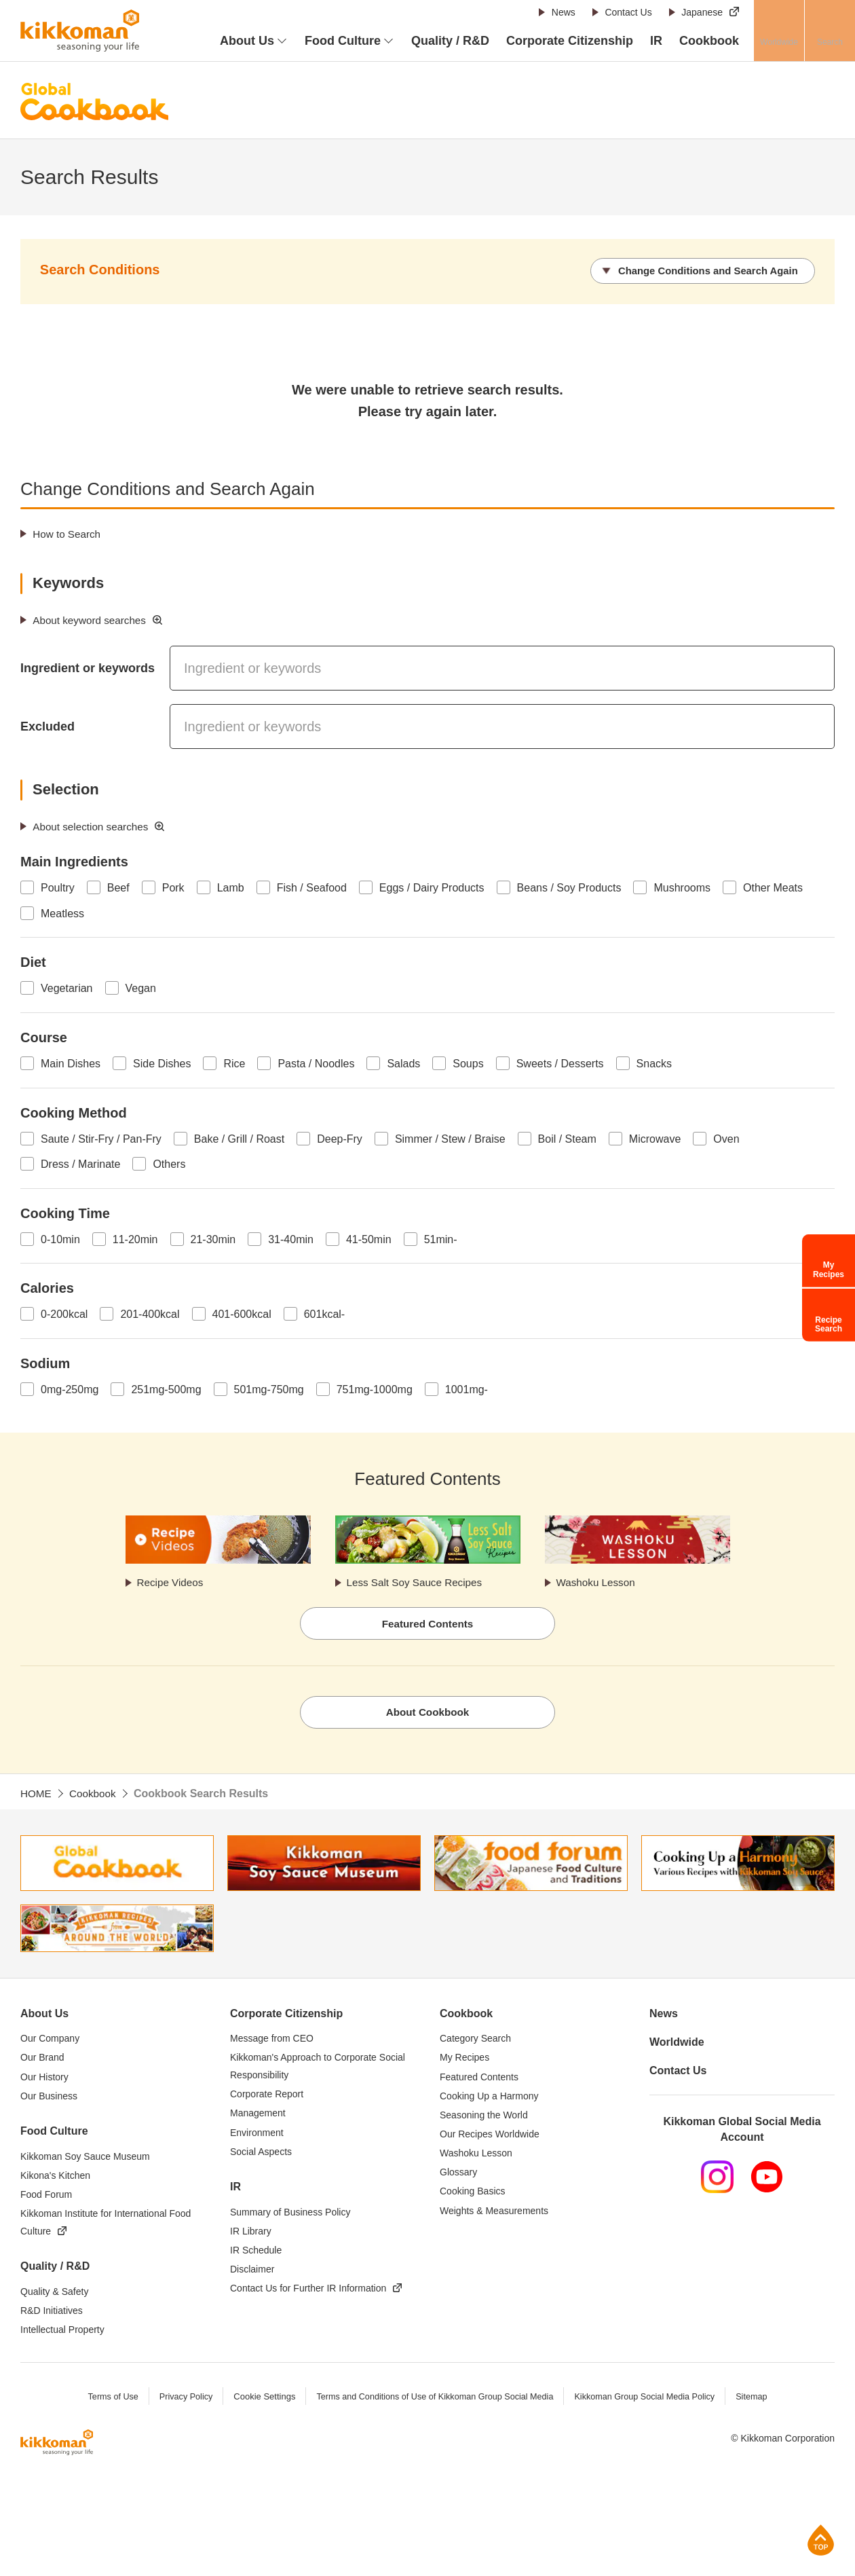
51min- (440, 1238)
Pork (173, 887)
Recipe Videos (173, 1582)
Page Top (821, 2540)
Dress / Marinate (80, 1163)
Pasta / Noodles (316, 1063)
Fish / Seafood (312, 887)
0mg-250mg (69, 1389)
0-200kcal (64, 1313)
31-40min (291, 1238)
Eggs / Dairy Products (431, 887)
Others (169, 1163)
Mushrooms (681, 887)
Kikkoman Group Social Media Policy (649, 2400)
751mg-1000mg (375, 1389)
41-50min (369, 1238)
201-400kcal (149, 1313)
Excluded (47, 726)
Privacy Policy (180, 2400)
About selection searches (94, 825)
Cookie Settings (259, 2400)
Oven (726, 1137)
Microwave (655, 1137)
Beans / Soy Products (569, 887)
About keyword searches (92, 619)
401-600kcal (241, 1313)
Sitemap (758, 2400)
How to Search (68, 533)
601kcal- (324, 1313)
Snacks (654, 1063)
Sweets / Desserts (560, 1063)
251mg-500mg (166, 1389)
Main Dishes (70, 1063)
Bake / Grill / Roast (239, 1137)
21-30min (213, 1238)
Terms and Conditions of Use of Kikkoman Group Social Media (433, 2400)
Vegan (141, 987)
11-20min (135, 1238)
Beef (118, 887)
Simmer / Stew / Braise (450, 1137)
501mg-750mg (269, 1389)
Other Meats (773, 887)
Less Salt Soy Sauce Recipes (418, 1582)
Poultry (58, 887)
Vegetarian (67, 987)
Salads (403, 1063)
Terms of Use (106, 2400)
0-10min (60, 1238)
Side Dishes (162, 1063)
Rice (234, 1063)
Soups (468, 1063)
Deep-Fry (339, 1137)
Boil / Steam (567, 1137)
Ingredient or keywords (87, 667)
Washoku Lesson (598, 1582)
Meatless (62, 913)
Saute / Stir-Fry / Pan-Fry (101, 1137)
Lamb (230, 887)
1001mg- (466, 1389)
